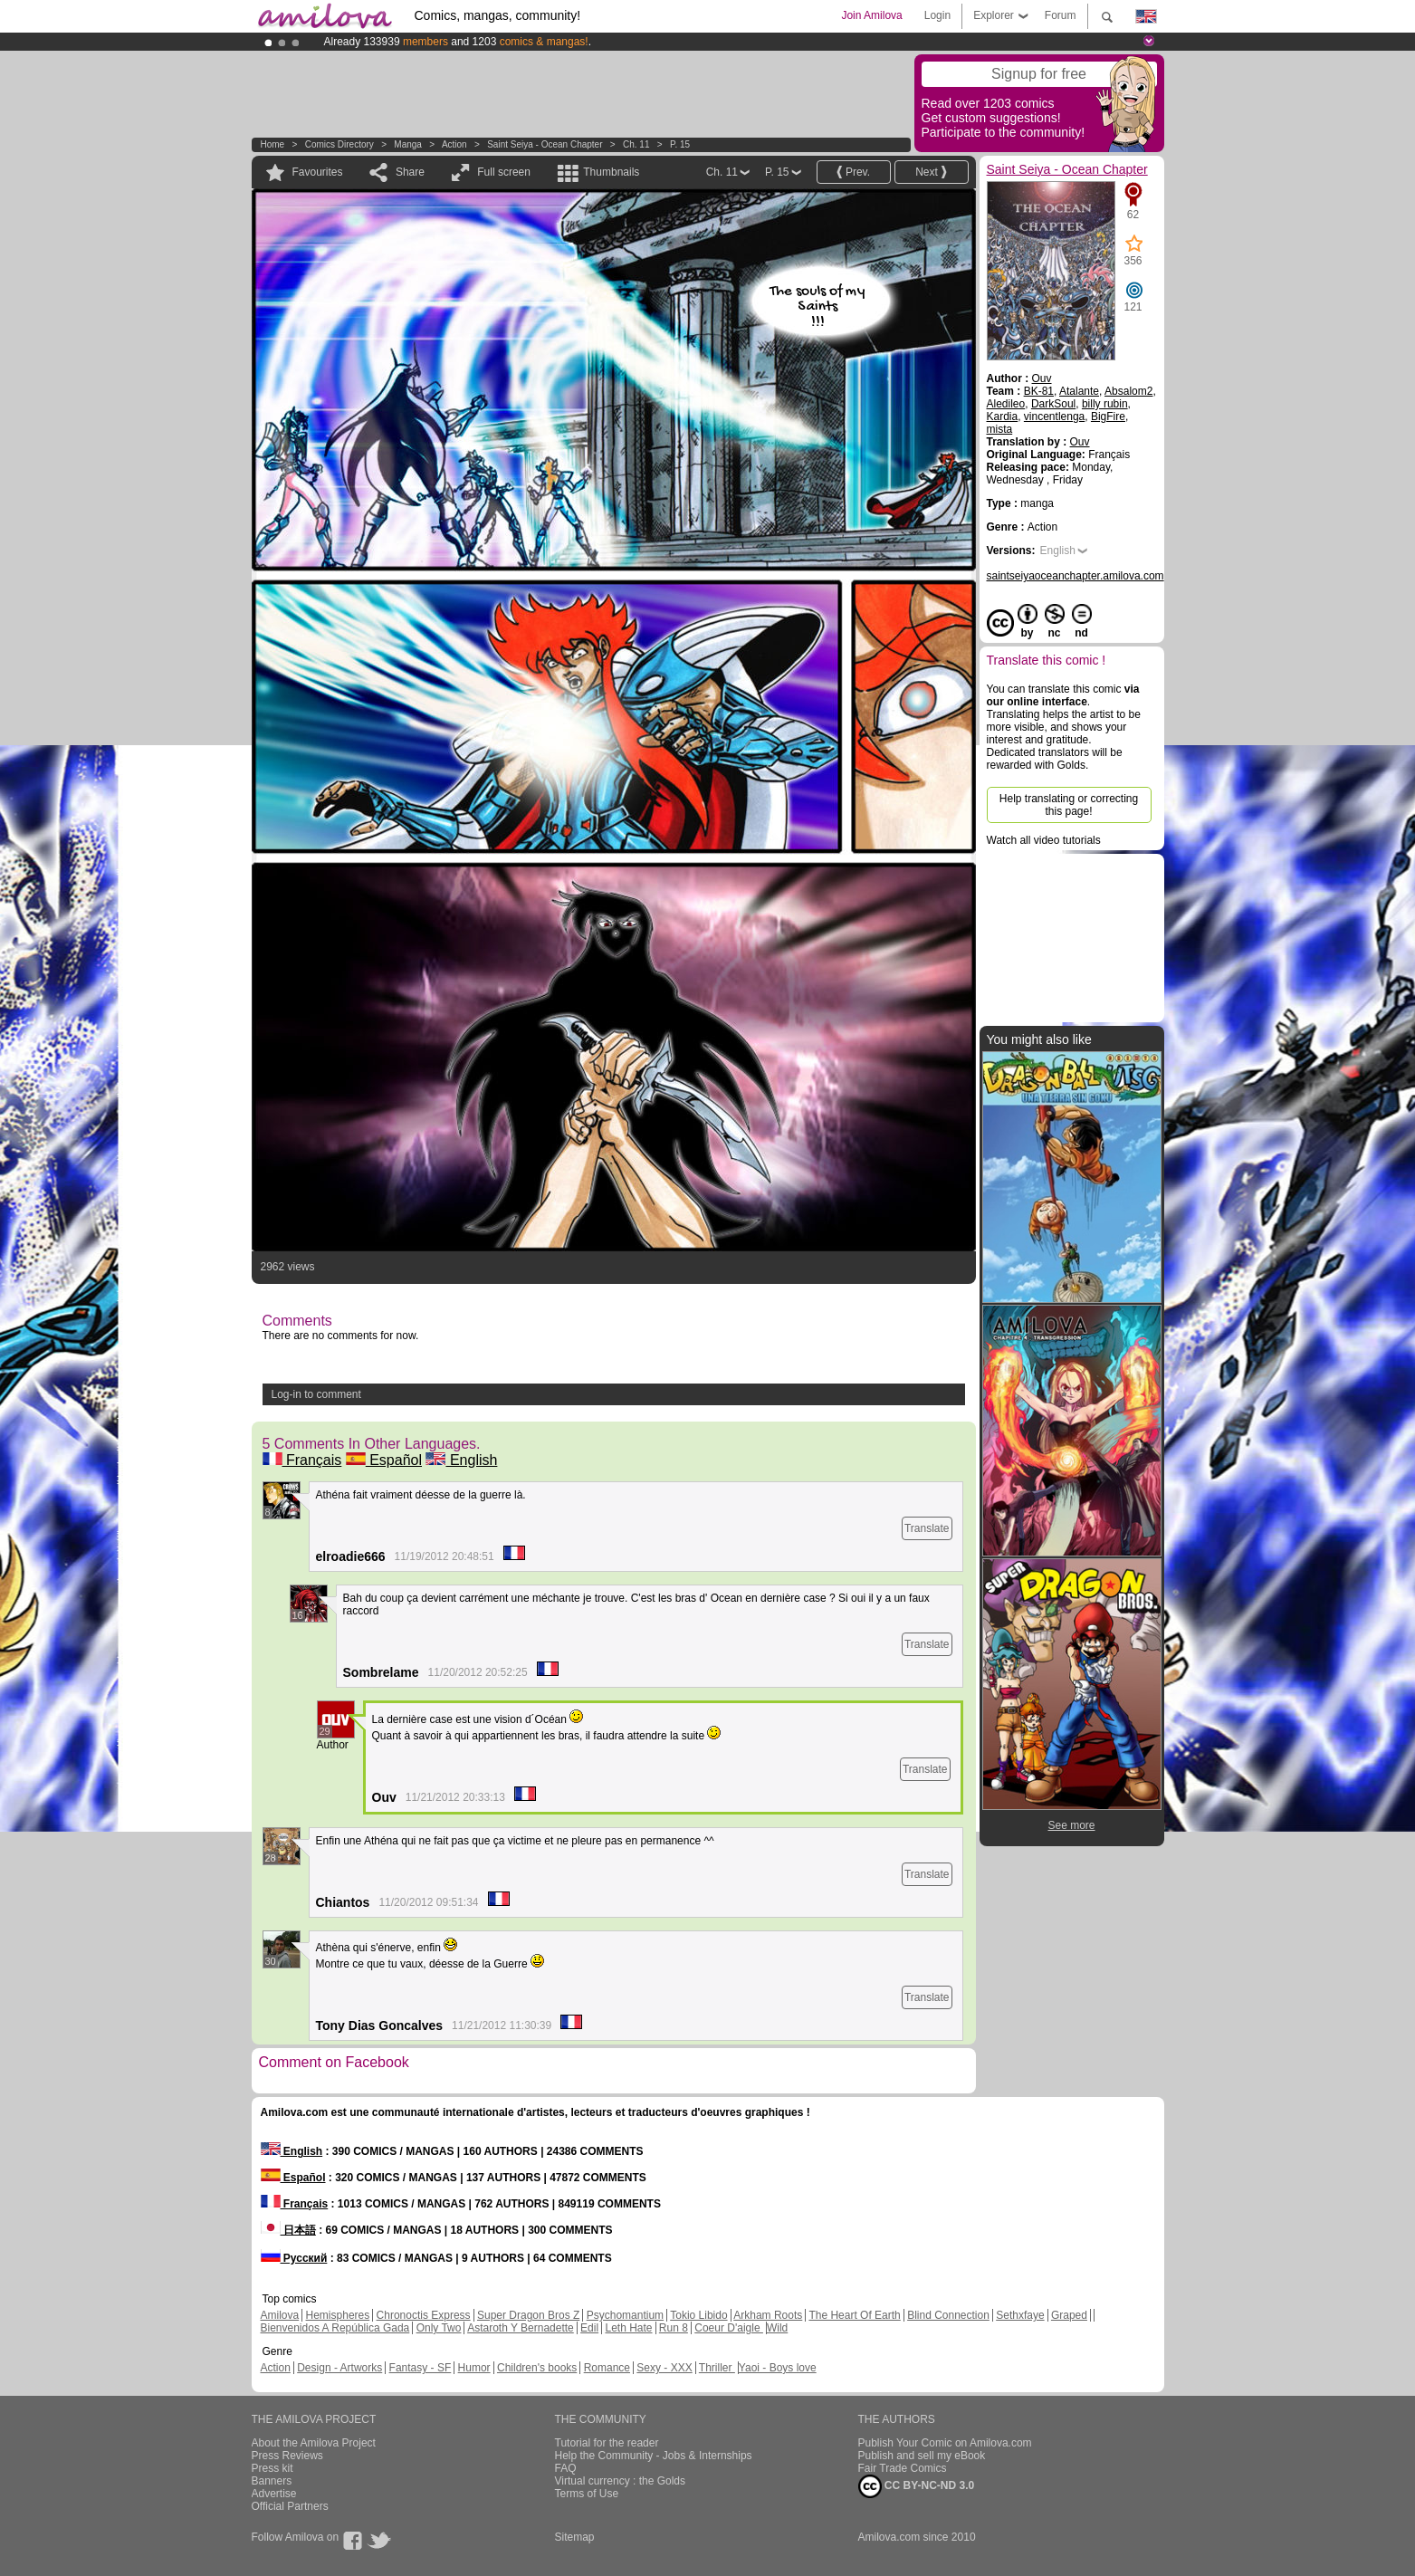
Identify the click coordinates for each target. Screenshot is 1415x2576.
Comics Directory (339, 144)
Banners (272, 2481)
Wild (777, 2328)
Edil (589, 2328)
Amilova (280, 2315)
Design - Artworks (339, 2367)
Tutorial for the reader (607, 2443)
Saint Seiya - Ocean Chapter (544, 144)
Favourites (317, 172)
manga (408, 144)
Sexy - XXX (664, 2367)
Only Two (439, 2328)
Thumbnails (611, 172)
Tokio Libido (698, 2315)
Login (937, 15)
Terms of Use (587, 2493)
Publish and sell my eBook (922, 2455)
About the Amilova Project (314, 2443)
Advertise (274, 2493)
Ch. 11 (636, 144)
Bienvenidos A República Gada (335, 2328)
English (461, 1460)
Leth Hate (628, 2328)
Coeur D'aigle (728, 2328)
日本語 (288, 2230)
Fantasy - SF (420, 2367)
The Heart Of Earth (854, 2315)
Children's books (537, 2367)
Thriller (717, 2367)
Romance (607, 2367)
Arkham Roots (767, 2315)
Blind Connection (948, 2315)
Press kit (272, 2468)
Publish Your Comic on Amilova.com (945, 2443)
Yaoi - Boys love (778, 2367)
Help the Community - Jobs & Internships (653, 2455)
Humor (474, 2367)
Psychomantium (625, 2315)
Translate (927, 1528)
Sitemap (575, 2537)
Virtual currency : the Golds (620, 2481)
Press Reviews (287, 2455)
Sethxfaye (1020, 2315)
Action (454, 144)
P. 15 (680, 144)
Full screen (504, 172)
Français (302, 1460)
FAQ (566, 2468)
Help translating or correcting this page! (1068, 805)
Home (273, 144)
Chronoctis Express (424, 2315)
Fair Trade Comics (902, 2468)
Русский (294, 2258)
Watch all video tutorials (1044, 840)
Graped (1069, 2315)
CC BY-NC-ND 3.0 (916, 2486)
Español (384, 1460)
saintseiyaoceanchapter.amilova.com (1075, 576)
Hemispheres (338, 2315)
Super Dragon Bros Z (528, 2315)
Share (410, 172)
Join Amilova (871, 15)
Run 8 (673, 2328)
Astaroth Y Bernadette (520, 2328)
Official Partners (290, 2506)
